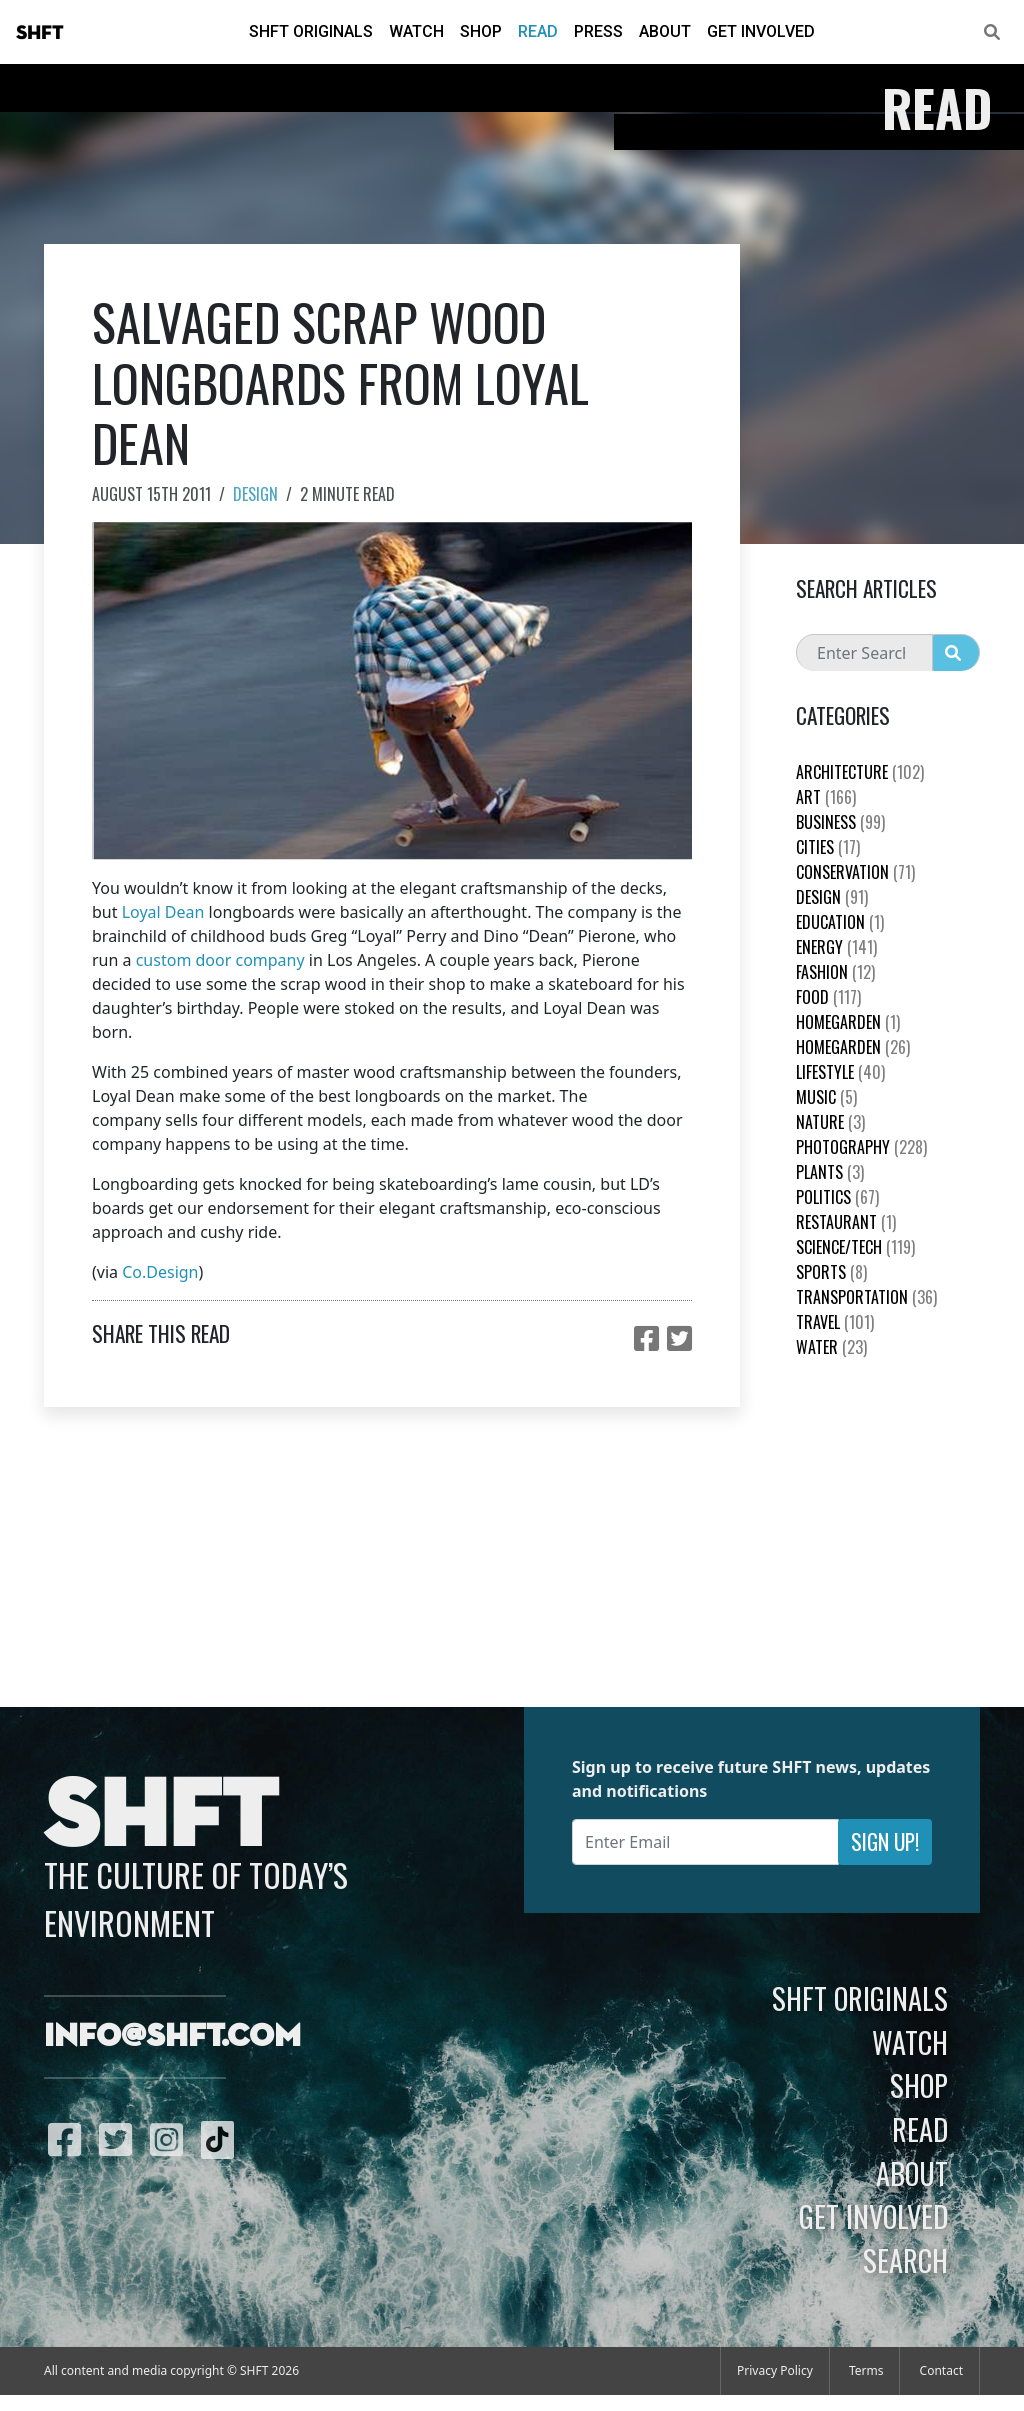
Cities (828, 847)
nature (830, 1122)
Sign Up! (885, 1841)
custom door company (220, 960)
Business (840, 822)
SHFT (40, 33)
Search (905, 2260)
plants (830, 1172)
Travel (835, 1322)
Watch (416, 31)
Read (538, 31)
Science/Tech (855, 1247)
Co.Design (160, 1272)
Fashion (835, 972)
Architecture (860, 772)
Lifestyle (840, 1072)
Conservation (855, 872)
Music (826, 1097)
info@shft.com (172, 2037)
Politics (837, 1197)
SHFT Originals (311, 31)
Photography (861, 1147)
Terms (866, 2370)
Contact (941, 2370)
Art (826, 797)
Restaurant (846, 1222)
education (840, 922)
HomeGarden (848, 1022)
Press (598, 31)
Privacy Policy (775, 2370)
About (665, 31)
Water (831, 1347)
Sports (831, 1272)
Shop (481, 31)
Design (255, 494)
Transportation (866, 1297)
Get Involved (761, 31)
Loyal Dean (163, 912)
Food (828, 997)
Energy (836, 947)
